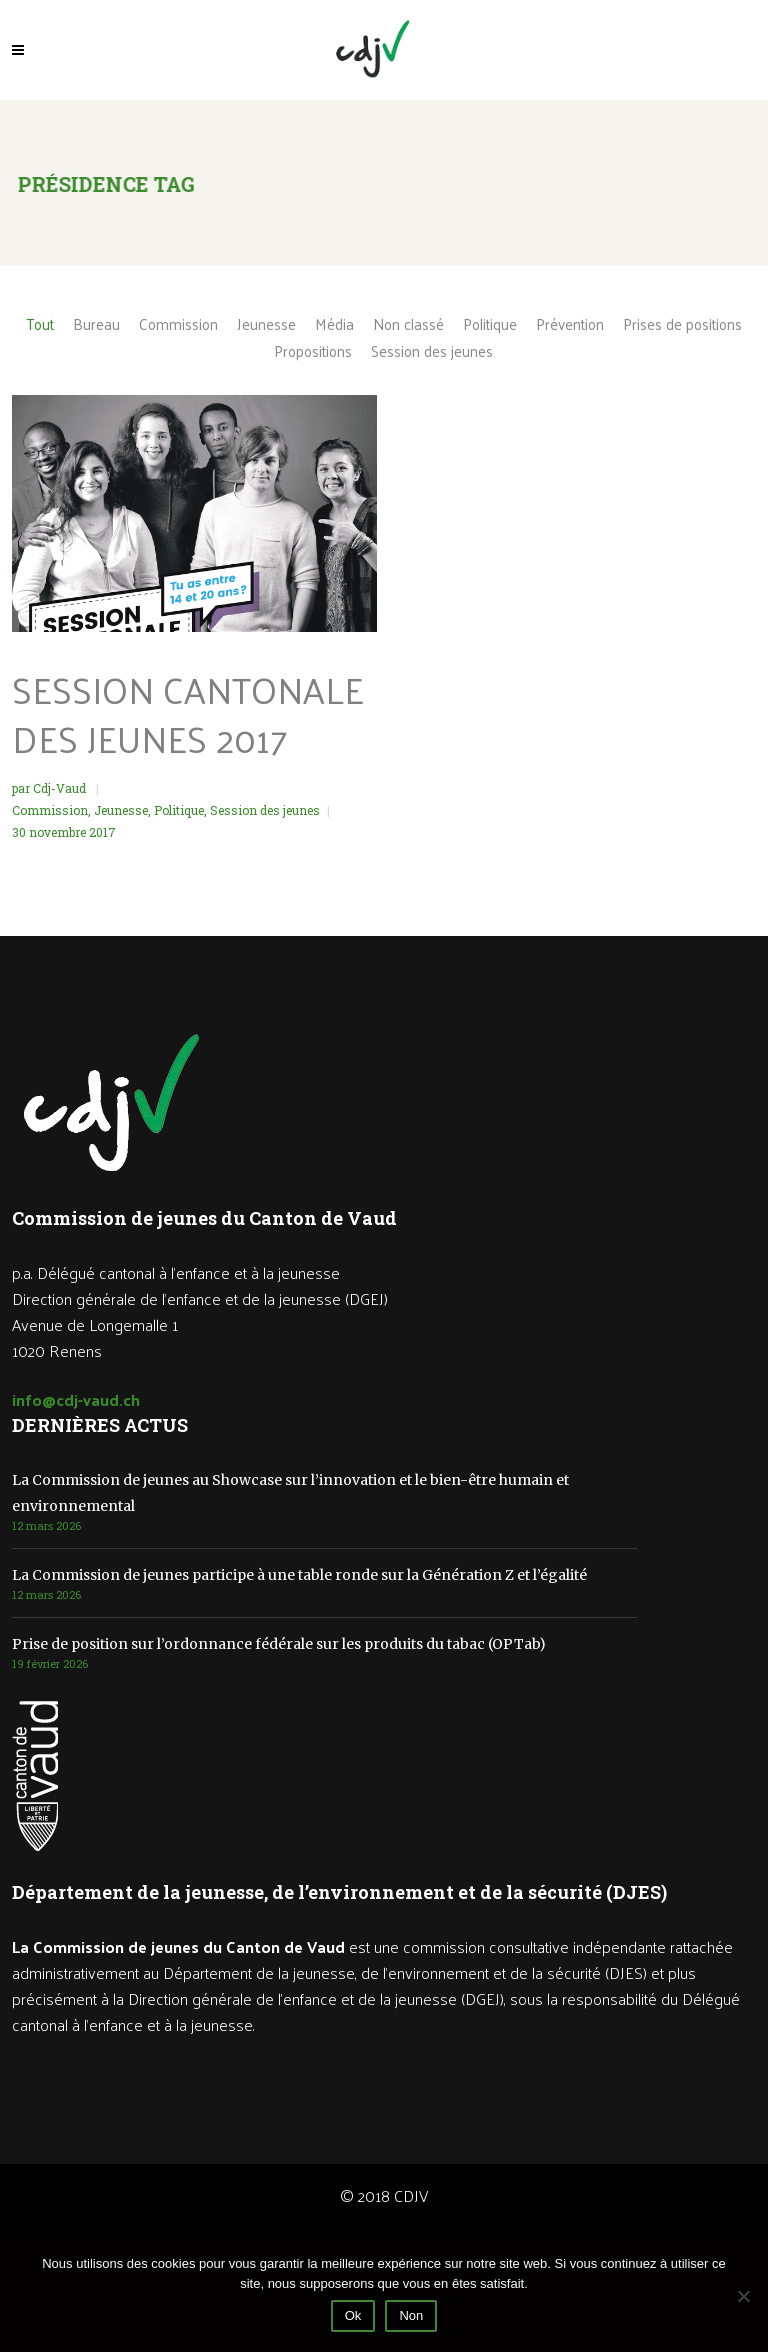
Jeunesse (121, 810)
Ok (353, 2315)
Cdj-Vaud (61, 788)
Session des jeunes (265, 810)
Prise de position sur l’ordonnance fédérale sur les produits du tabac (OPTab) (279, 1644)
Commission (50, 810)
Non (411, 2315)
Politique (179, 810)
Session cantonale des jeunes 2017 (188, 713)
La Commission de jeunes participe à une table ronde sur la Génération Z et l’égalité (299, 1575)
